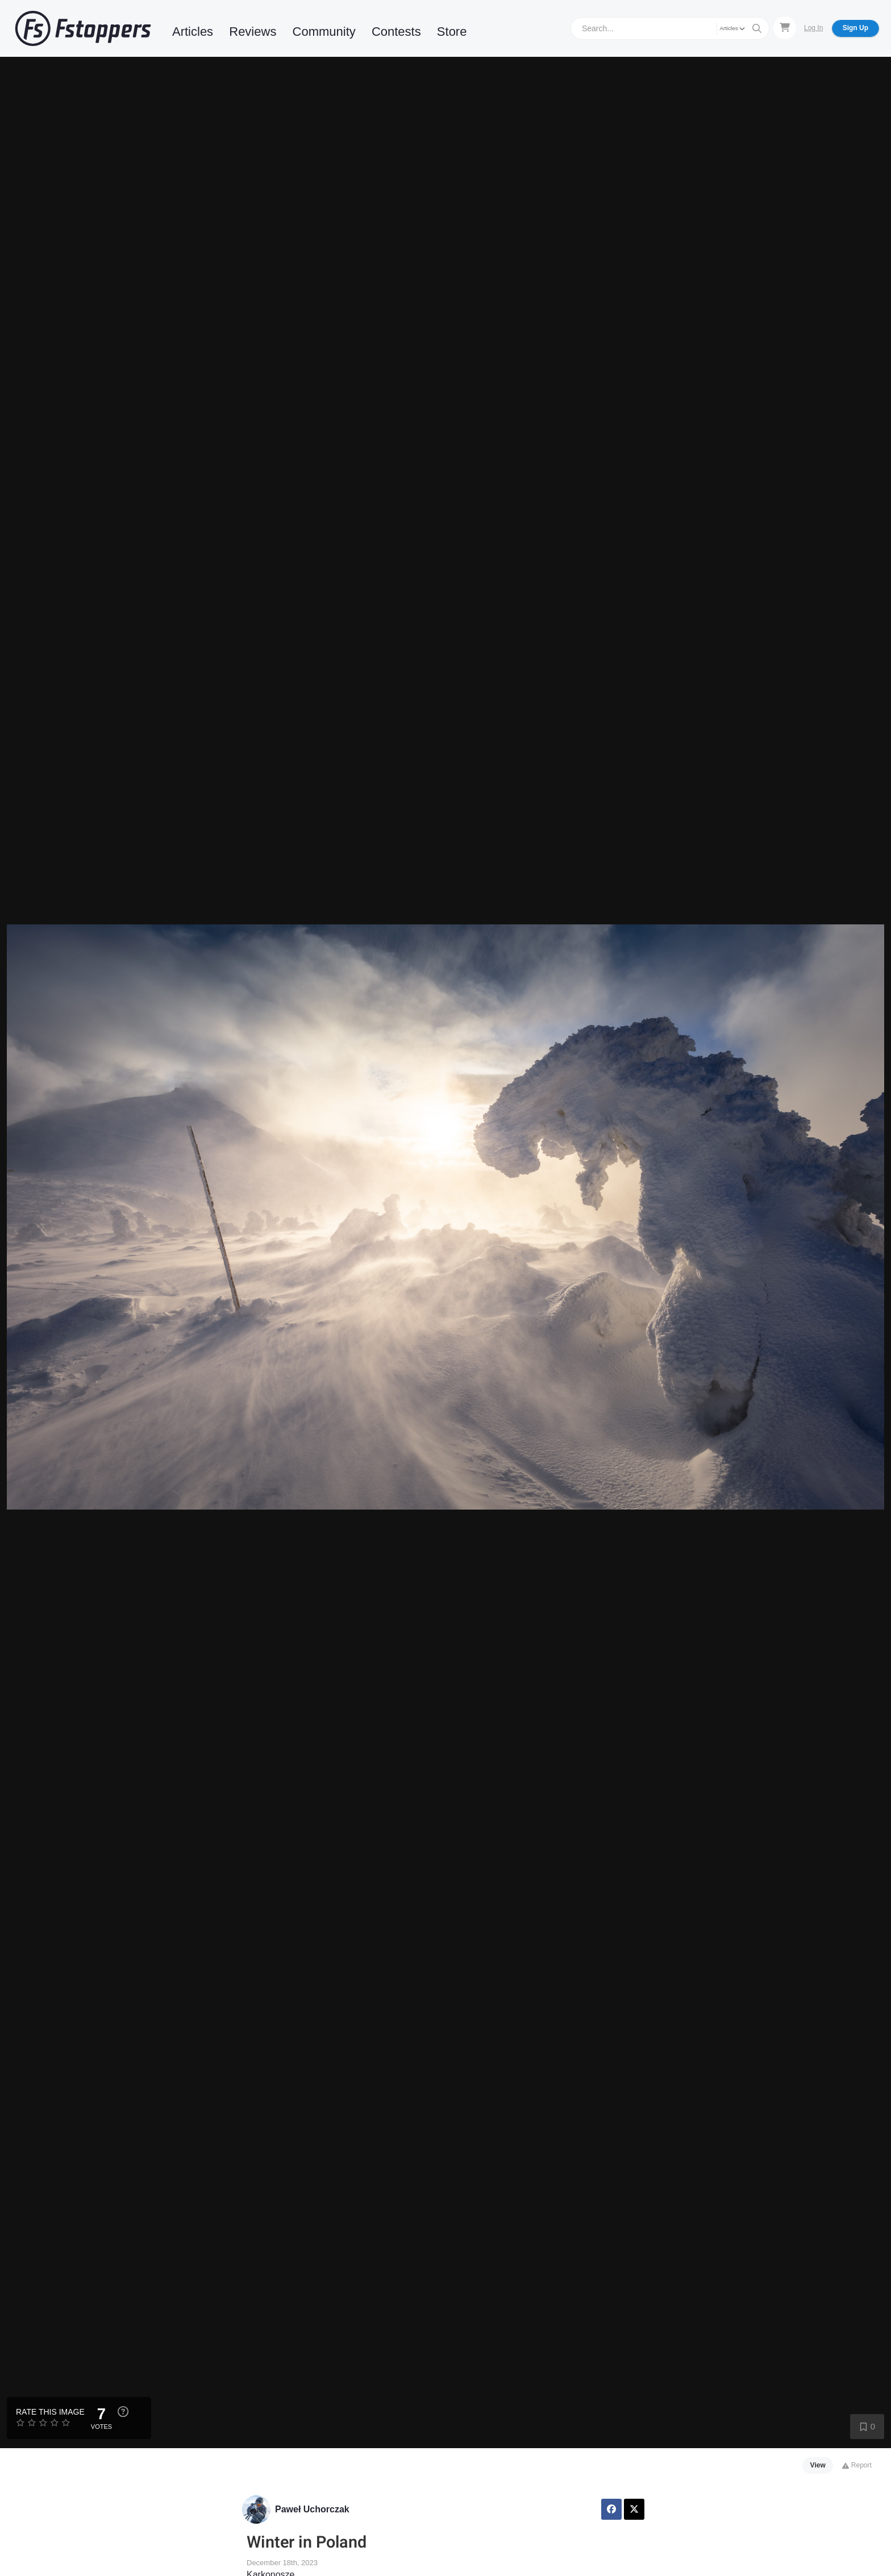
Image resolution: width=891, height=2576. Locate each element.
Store (452, 31)
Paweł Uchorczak (312, 2509)
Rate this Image (50, 2411)
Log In (813, 28)
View (818, 2465)
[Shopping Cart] (784, 27)
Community (324, 31)
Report (856, 2465)
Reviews (252, 31)
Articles (192, 31)
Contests (396, 31)
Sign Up (855, 28)
